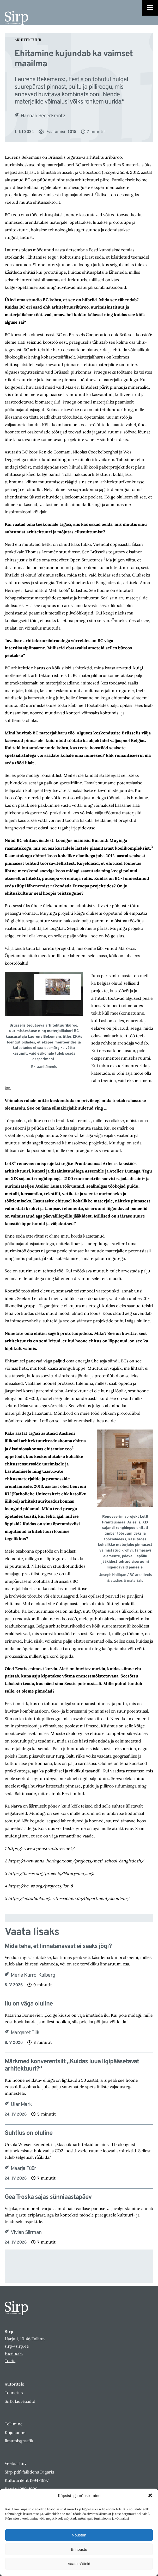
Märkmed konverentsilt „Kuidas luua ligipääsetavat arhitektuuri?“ (72, 2065)
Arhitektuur (28, 39)
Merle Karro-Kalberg (33, 1975)
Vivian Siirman (26, 2232)
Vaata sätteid (79, 2563)
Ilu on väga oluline (29, 2004)
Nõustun (79, 2535)
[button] (150, 2495)
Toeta (10, 2360)
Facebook (14, 2353)
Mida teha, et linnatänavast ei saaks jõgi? (58, 1946)
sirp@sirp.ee (17, 2346)
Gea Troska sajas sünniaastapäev (48, 2197)
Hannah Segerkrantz (43, 116)
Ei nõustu (79, 2549)
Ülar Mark (21, 2104)
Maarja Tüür (23, 2168)
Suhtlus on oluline (28, 2133)
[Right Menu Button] (150, 8)
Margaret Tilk (25, 2032)
